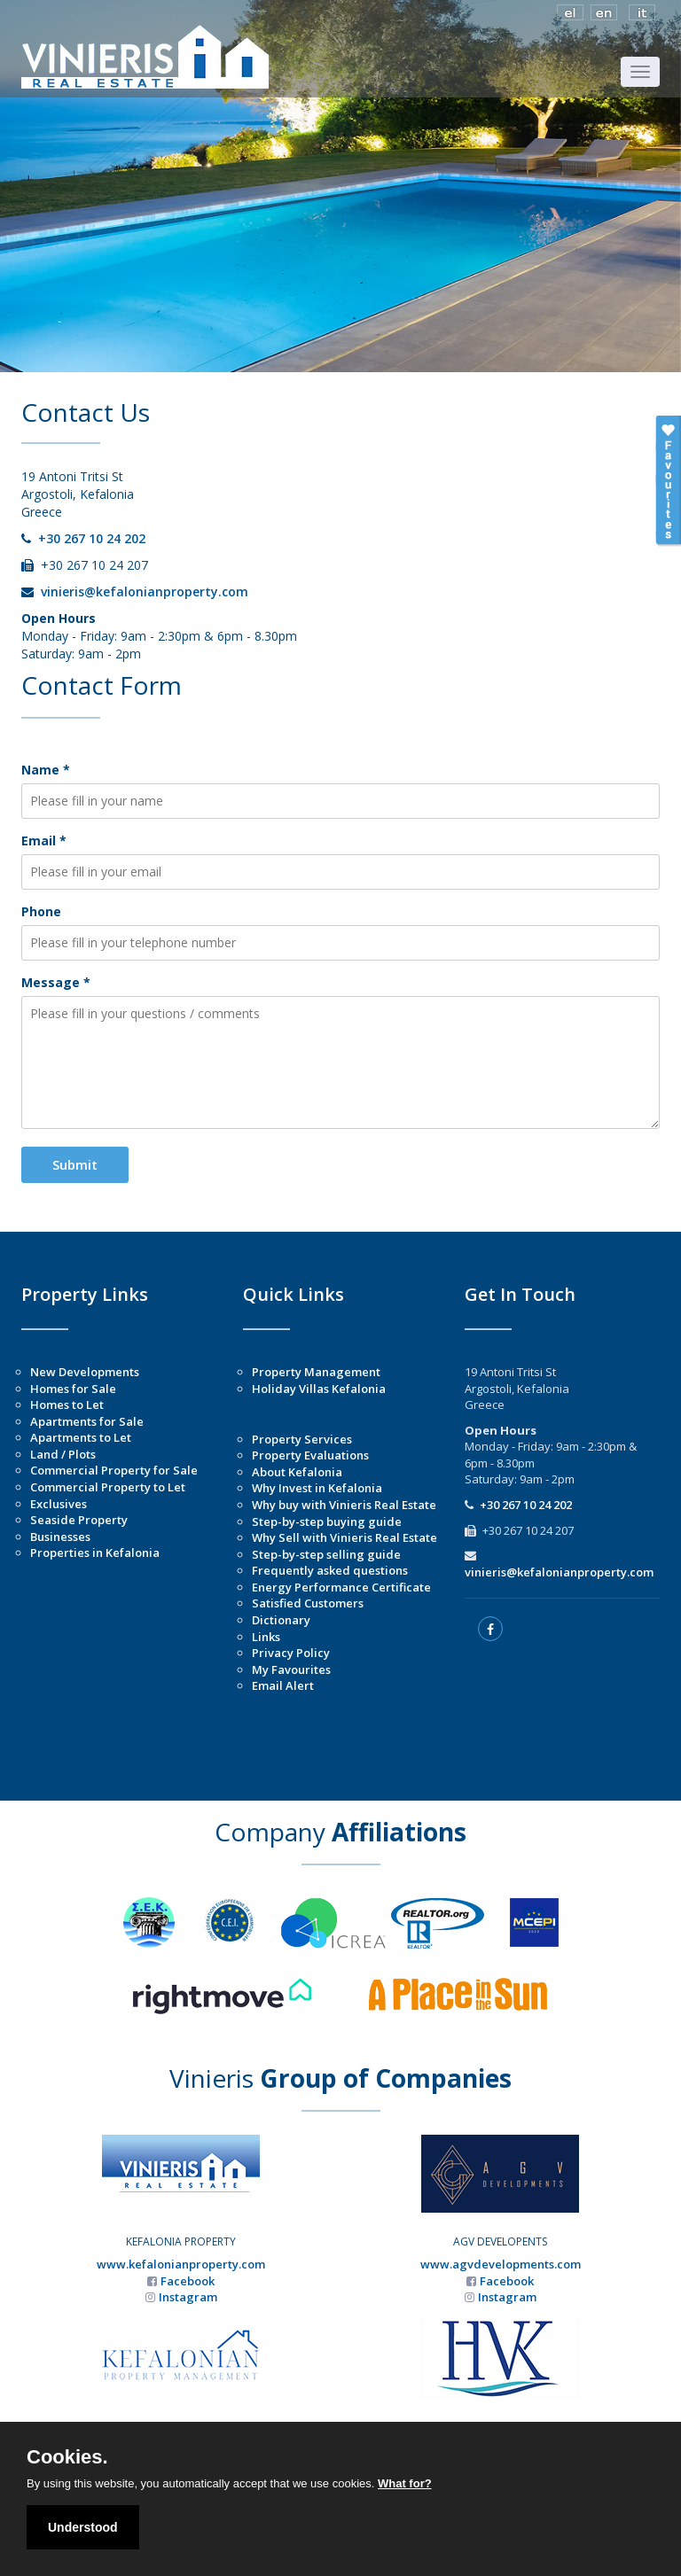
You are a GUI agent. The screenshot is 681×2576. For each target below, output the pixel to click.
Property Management (316, 1372)
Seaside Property (79, 1520)
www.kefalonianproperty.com (181, 2264)
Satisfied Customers (308, 1603)
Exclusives (58, 1504)
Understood (83, 2527)
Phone (41, 911)
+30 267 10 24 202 (91, 538)
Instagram (188, 2297)
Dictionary (281, 1620)
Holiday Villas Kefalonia (319, 1389)
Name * (45, 769)
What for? (405, 2483)
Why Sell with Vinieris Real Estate (344, 1537)
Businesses (60, 1537)
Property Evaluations (310, 1455)
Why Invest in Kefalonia (317, 1488)
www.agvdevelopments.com (500, 2264)
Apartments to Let (80, 1437)
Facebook (187, 2281)
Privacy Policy (291, 1653)
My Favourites (291, 1669)
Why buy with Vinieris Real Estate (344, 1505)
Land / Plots (63, 1454)
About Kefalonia (297, 1472)
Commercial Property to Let (107, 1487)
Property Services (302, 1439)
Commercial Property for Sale (114, 1470)
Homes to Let (67, 1405)
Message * (55, 982)
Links (266, 1637)
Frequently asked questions (330, 1570)
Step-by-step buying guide (327, 1521)
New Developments (84, 1372)
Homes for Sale (73, 1389)
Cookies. (67, 2457)
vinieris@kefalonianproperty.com (144, 591)
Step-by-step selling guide (326, 1554)
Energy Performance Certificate (341, 1587)
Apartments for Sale (87, 1421)
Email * (44, 840)
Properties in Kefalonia (95, 1552)
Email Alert (283, 1685)
